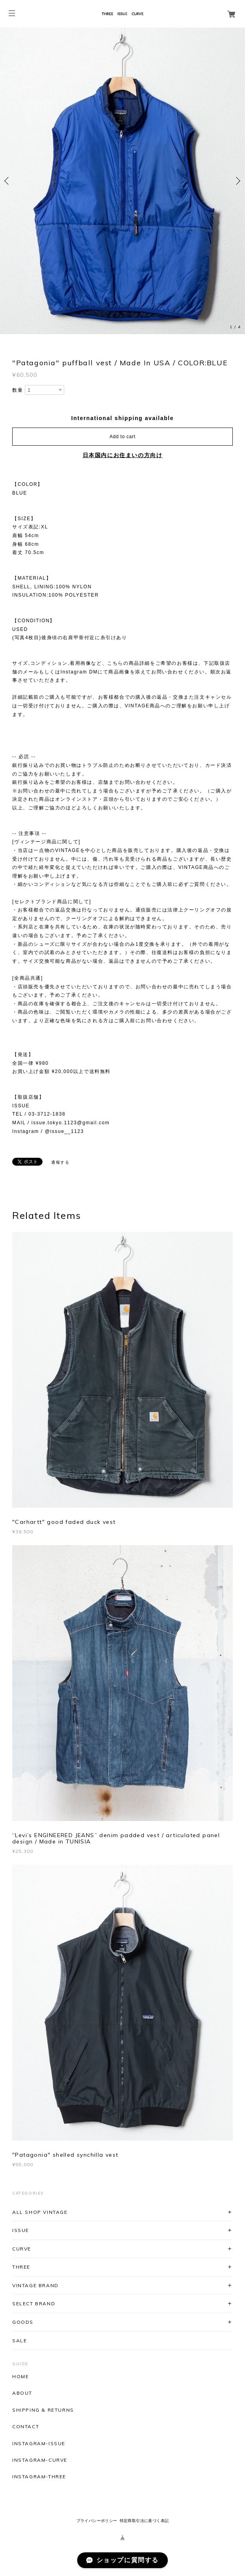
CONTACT (25, 2426)
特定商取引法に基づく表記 (144, 2520)
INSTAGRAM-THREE (39, 2476)
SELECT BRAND (33, 2303)
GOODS (22, 2322)
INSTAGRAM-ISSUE (38, 2443)
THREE (21, 2267)
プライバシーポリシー (96, 2520)
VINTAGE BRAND (35, 2285)
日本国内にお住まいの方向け (123, 455)
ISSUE (20, 2230)
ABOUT (22, 2393)
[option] (122, 181)
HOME (20, 2376)
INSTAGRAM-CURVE (39, 2460)
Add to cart (122, 436)
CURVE (21, 2249)
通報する (60, 1162)
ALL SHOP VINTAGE (40, 2212)
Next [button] (237, 181)
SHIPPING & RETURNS (43, 2410)
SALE (19, 2341)
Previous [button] (8, 181)
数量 (17, 390)
